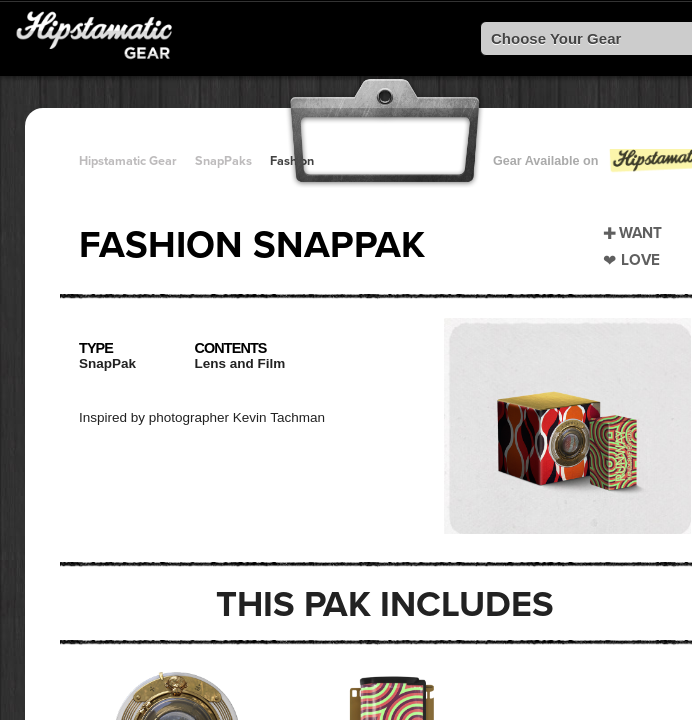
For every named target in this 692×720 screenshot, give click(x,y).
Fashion (292, 161)
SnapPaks (223, 161)
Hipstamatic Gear (128, 161)
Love (640, 260)
